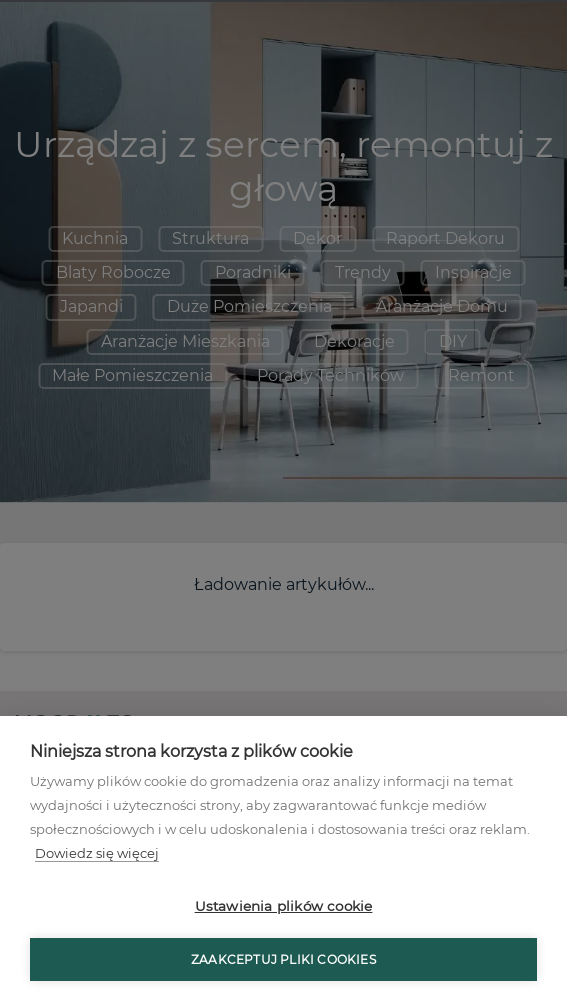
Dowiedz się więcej (97, 853)
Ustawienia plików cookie (284, 906)
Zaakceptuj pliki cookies (283, 959)
